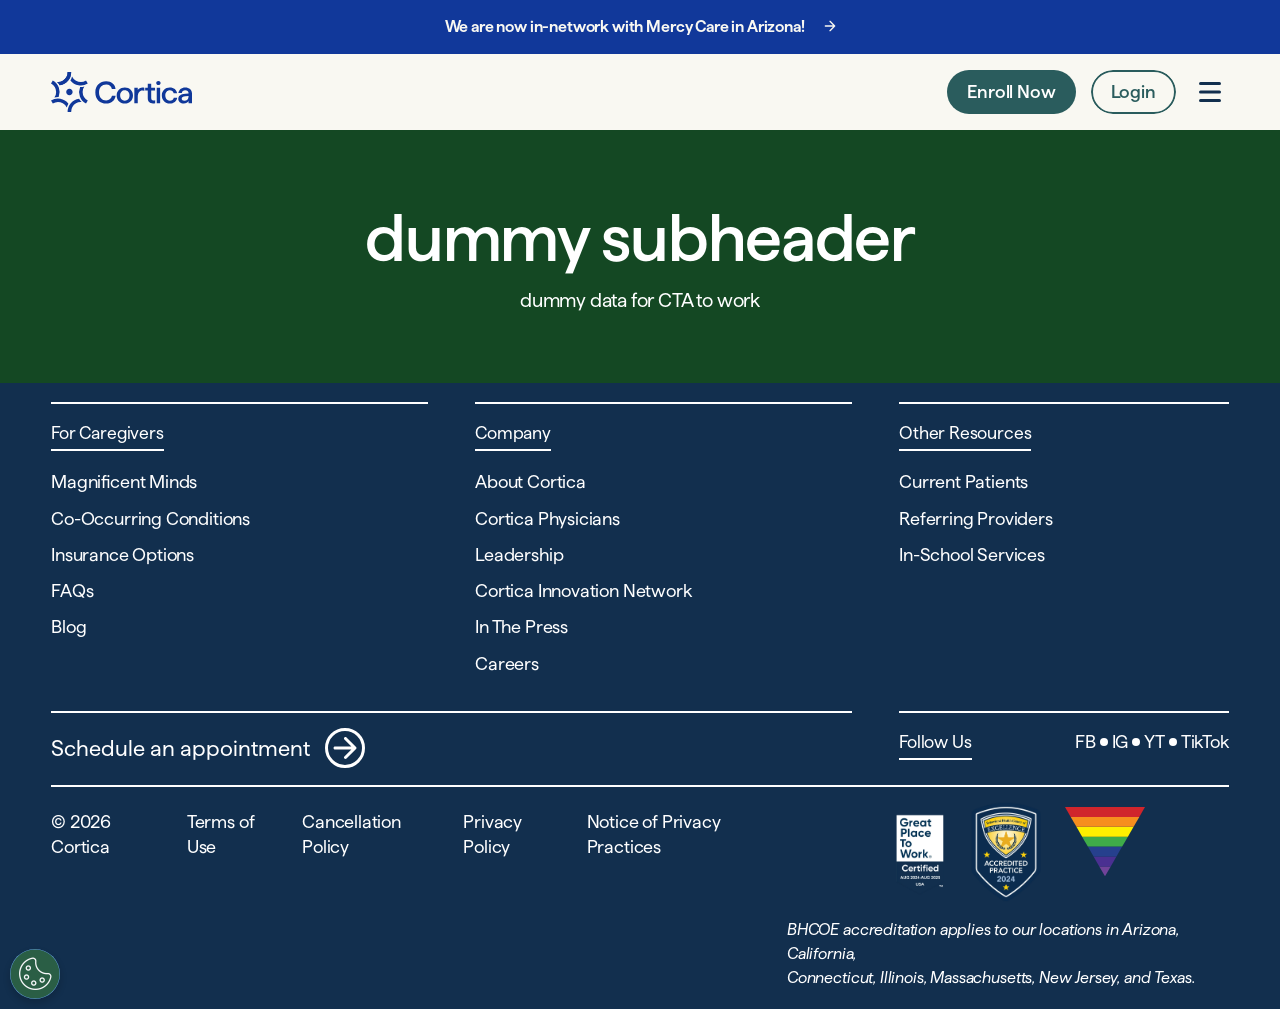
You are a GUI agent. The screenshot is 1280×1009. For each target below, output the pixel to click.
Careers (507, 663)
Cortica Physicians (547, 518)
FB (1085, 741)
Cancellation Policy (351, 834)
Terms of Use (221, 834)
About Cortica (530, 481)
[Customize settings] (29, 974)
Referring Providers (976, 518)
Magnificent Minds (124, 481)
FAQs (72, 590)
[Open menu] (1210, 92)
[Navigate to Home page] (121, 92)
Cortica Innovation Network (583, 590)
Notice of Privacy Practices (654, 834)
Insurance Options (122, 554)
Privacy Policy (492, 834)
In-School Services (972, 554)
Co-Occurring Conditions (150, 518)
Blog (68, 626)
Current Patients (963, 481)
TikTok (1205, 741)
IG (1120, 741)
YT (1154, 741)
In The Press (521, 626)
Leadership (519, 554)
